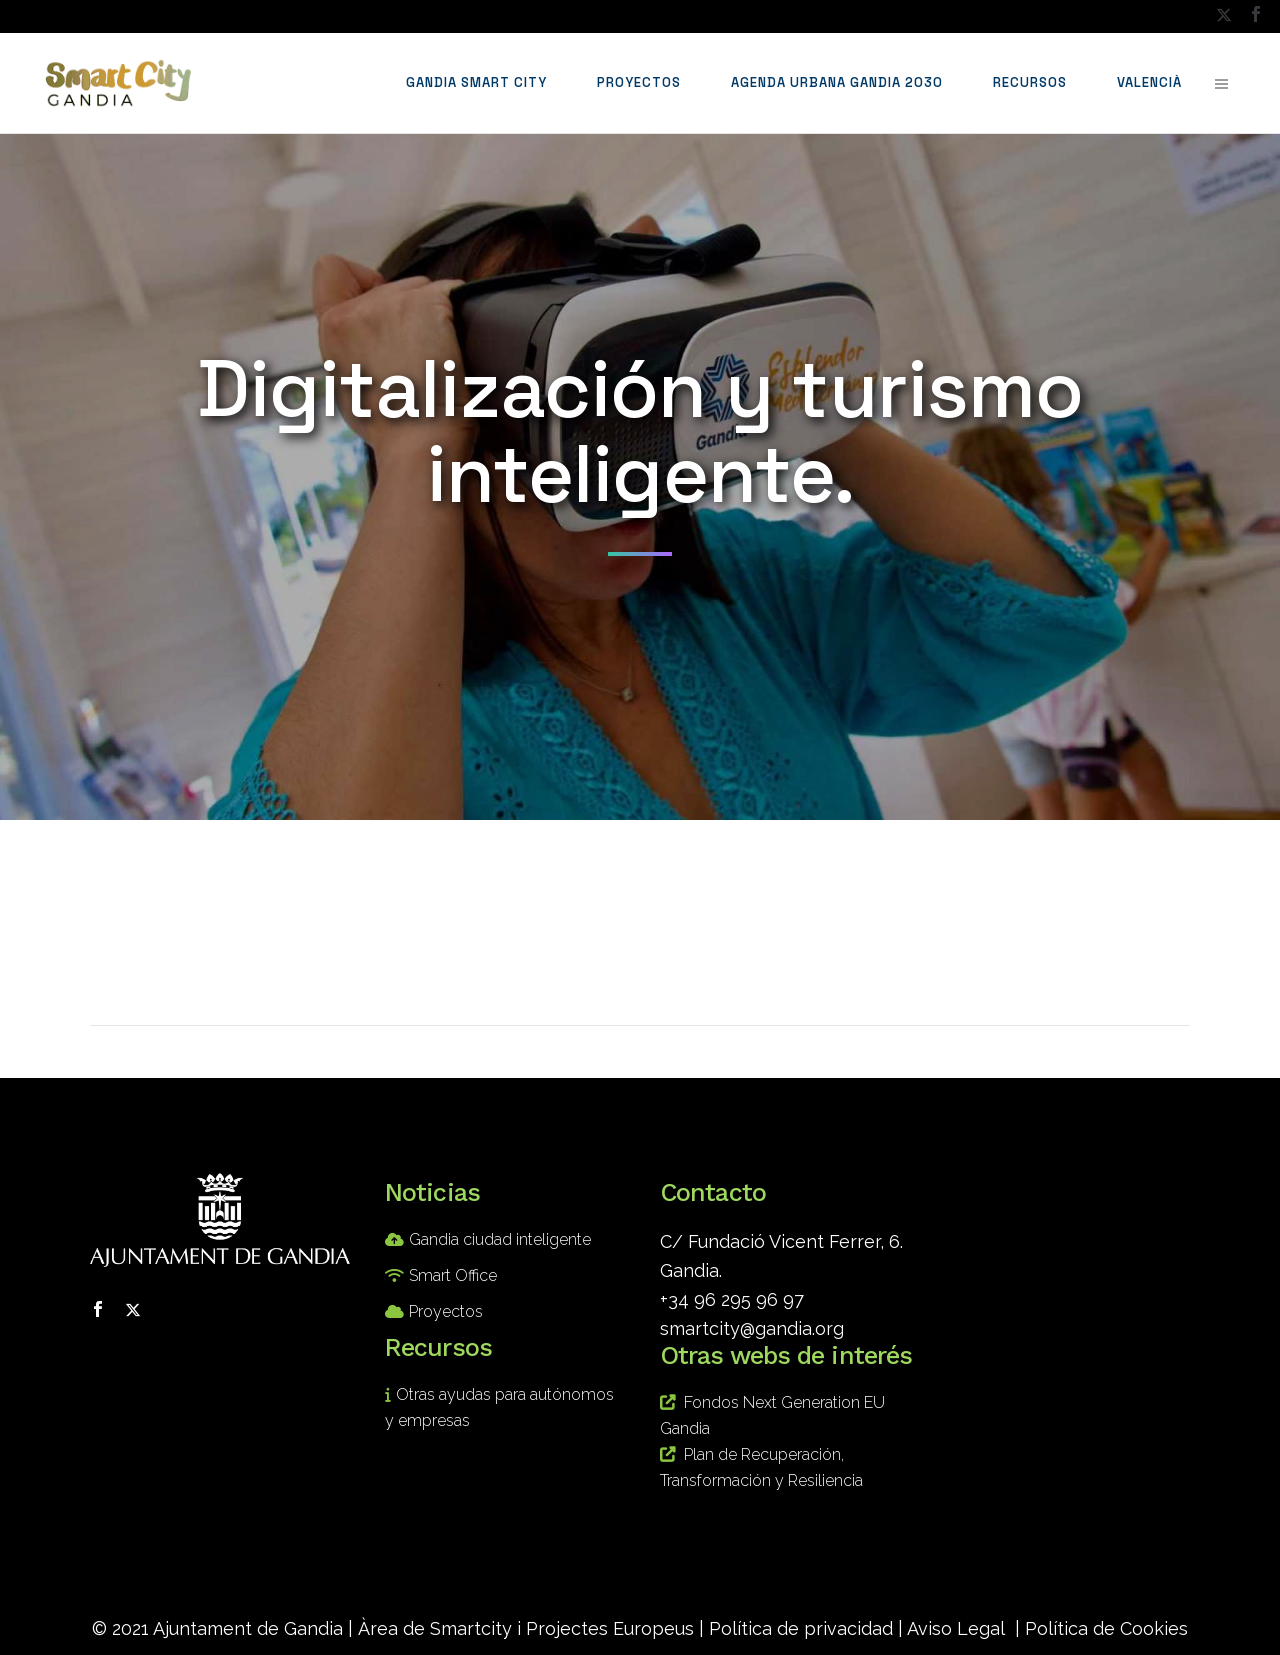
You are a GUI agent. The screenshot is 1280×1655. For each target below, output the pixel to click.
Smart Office (453, 1275)
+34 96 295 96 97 (732, 1299)
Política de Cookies (1106, 1628)
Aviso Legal (956, 1628)
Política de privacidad (801, 1628)
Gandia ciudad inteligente (500, 1239)
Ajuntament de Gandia (248, 1628)
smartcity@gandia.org (752, 1328)
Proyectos (446, 1311)
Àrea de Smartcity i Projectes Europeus (526, 1628)
